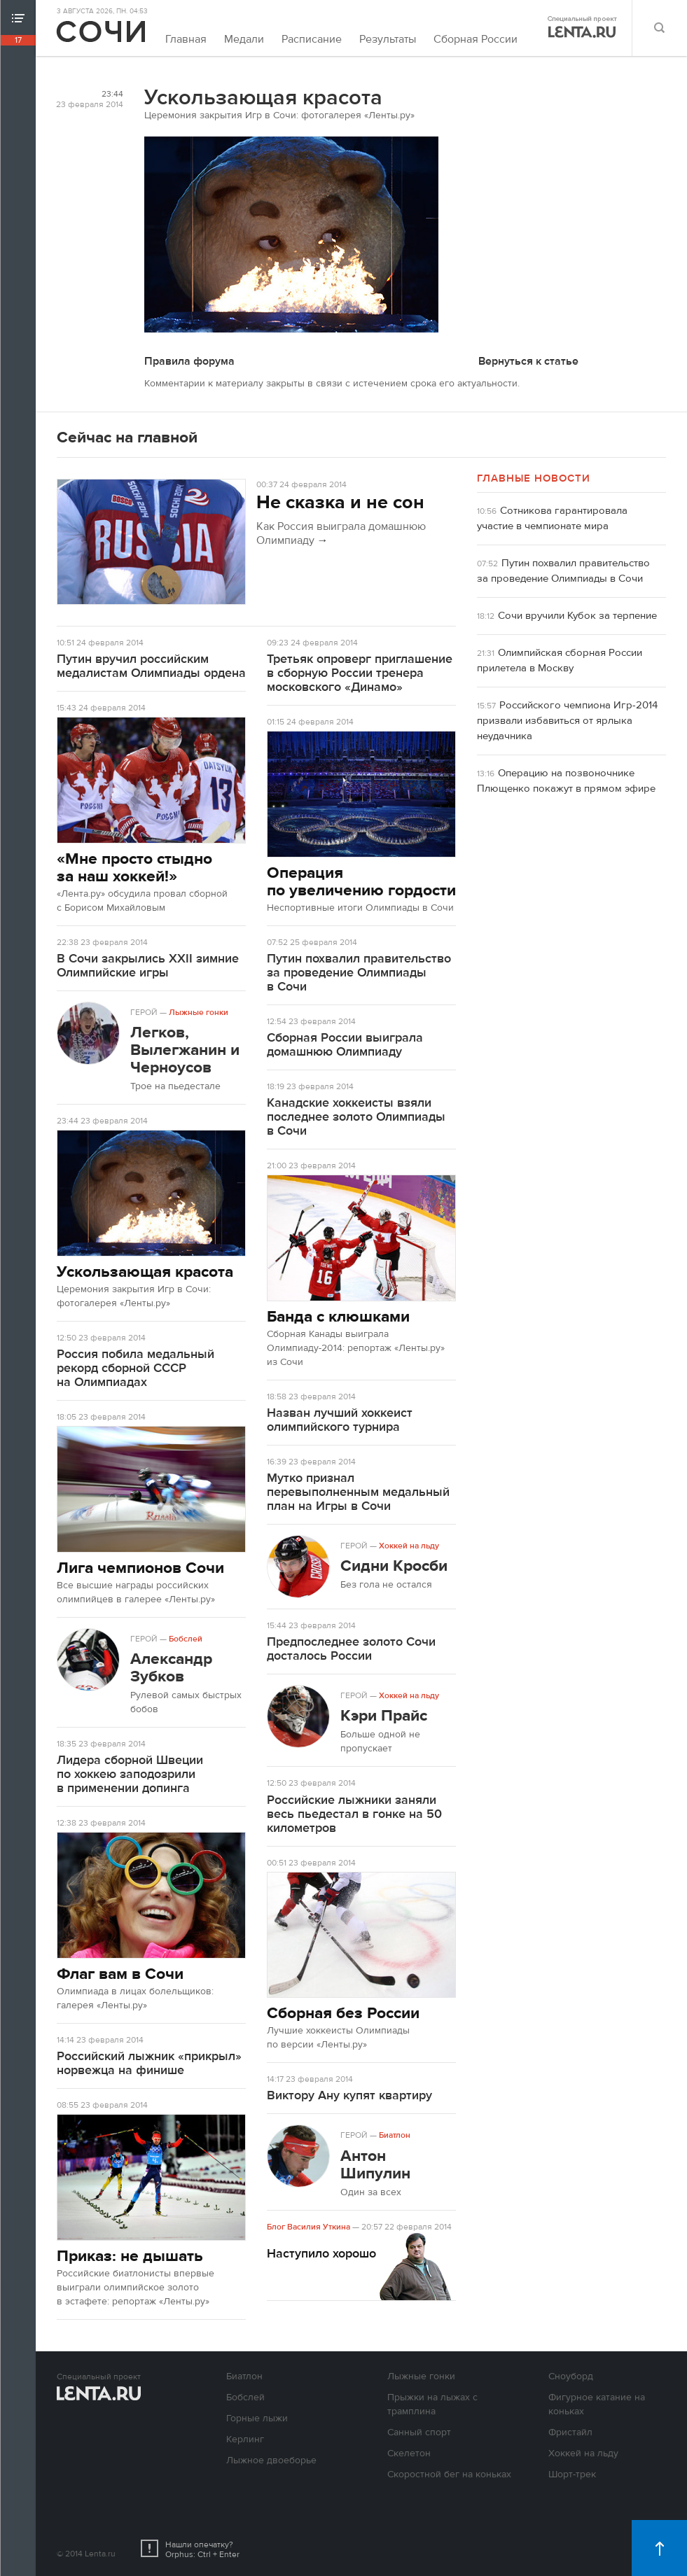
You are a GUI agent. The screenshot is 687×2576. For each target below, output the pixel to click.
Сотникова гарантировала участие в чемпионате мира (552, 518)
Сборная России (475, 39)
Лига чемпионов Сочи (140, 1568)
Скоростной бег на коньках (449, 2474)
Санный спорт (419, 2432)
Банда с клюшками (338, 1316)
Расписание (312, 39)
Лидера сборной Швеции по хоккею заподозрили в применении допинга (130, 1774)
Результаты (387, 39)
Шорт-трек (572, 2474)
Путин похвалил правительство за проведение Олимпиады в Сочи (359, 973)
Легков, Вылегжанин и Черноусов (185, 1049)
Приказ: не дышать (130, 2256)
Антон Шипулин (375, 2164)
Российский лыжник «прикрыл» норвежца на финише (149, 2063)
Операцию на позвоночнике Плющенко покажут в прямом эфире (566, 780)
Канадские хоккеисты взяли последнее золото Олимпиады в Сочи (356, 1117)
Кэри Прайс (383, 1715)
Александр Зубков (171, 1667)
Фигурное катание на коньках (596, 2404)
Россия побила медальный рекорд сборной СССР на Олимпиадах (135, 1368)
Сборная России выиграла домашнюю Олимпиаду (345, 1045)
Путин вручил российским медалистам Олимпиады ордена (151, 666)
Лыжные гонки (198, 1012)
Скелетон (409, 2453)
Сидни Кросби (393, 1565)
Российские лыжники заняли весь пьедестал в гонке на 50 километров (354, 1814)
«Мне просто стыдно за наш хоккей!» (134, 867)
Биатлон (394, 2135)
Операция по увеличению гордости (361, 881)
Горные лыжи (257, 2418)
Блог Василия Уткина (308, 2226)
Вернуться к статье (528, 361)
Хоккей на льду (409, 1545)
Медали (244, 39)
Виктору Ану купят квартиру (349, 2095)
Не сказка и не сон (340, 502)
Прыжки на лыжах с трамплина (432, 2404)
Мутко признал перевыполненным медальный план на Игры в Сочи (358, 1492)
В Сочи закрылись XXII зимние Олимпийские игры (148, 966)
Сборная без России (343, 2013)
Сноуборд (570, 2376)
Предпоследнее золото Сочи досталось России (351, 1649)
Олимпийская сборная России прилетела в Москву (559, 660)
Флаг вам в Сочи (120, 1973)
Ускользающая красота (145, 1271)
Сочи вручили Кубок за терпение (577, 615)
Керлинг (245, 2439)
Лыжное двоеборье (271, 2460)
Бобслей (185, 1638)
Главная (186, 39)
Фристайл (570, 2432)
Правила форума (189, 361)
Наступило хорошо (321, 2254)
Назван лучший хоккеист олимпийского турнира (339, 1420)
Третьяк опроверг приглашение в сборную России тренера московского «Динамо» (359, 673)
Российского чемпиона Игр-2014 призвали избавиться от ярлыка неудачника (567, 721)
